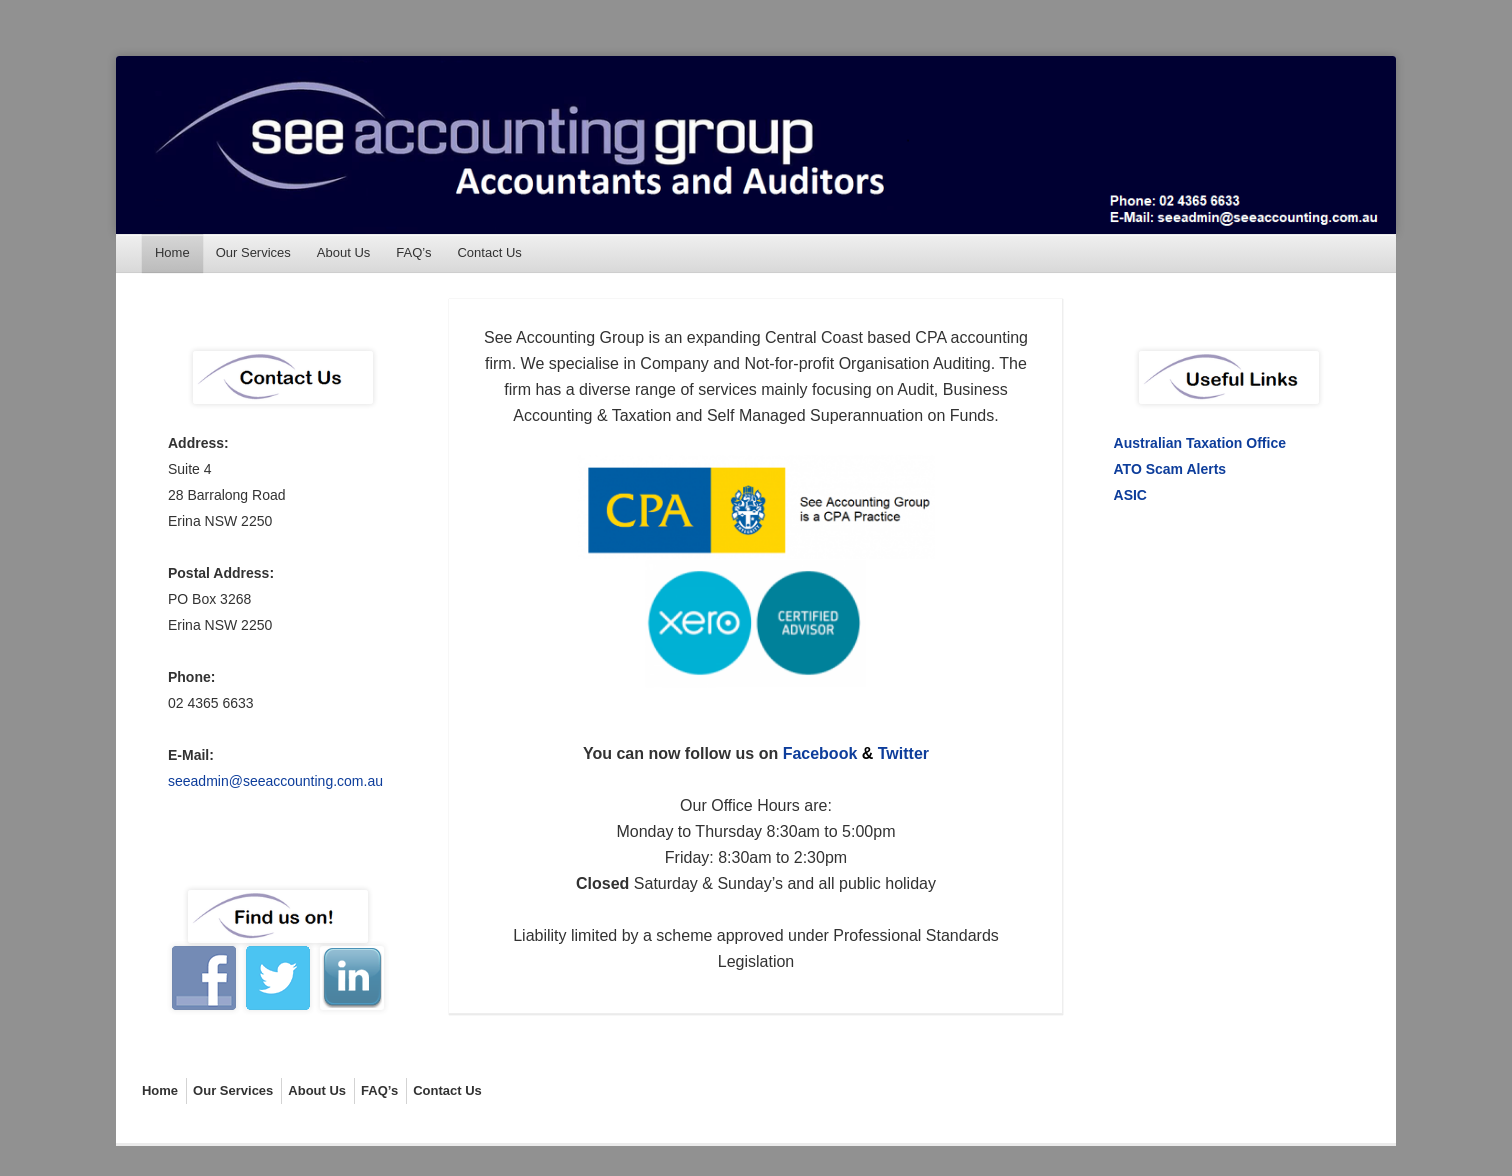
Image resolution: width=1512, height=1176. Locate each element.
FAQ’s (413, 252)
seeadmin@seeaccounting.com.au (275, 781)
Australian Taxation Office (1200, 443)
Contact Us (489, 252)
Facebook (820, 753)
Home (172, 252)
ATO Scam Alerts (1170, 469)
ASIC (1130, 495)
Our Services (253, 252)
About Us (343, 252)
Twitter (903, 753)
